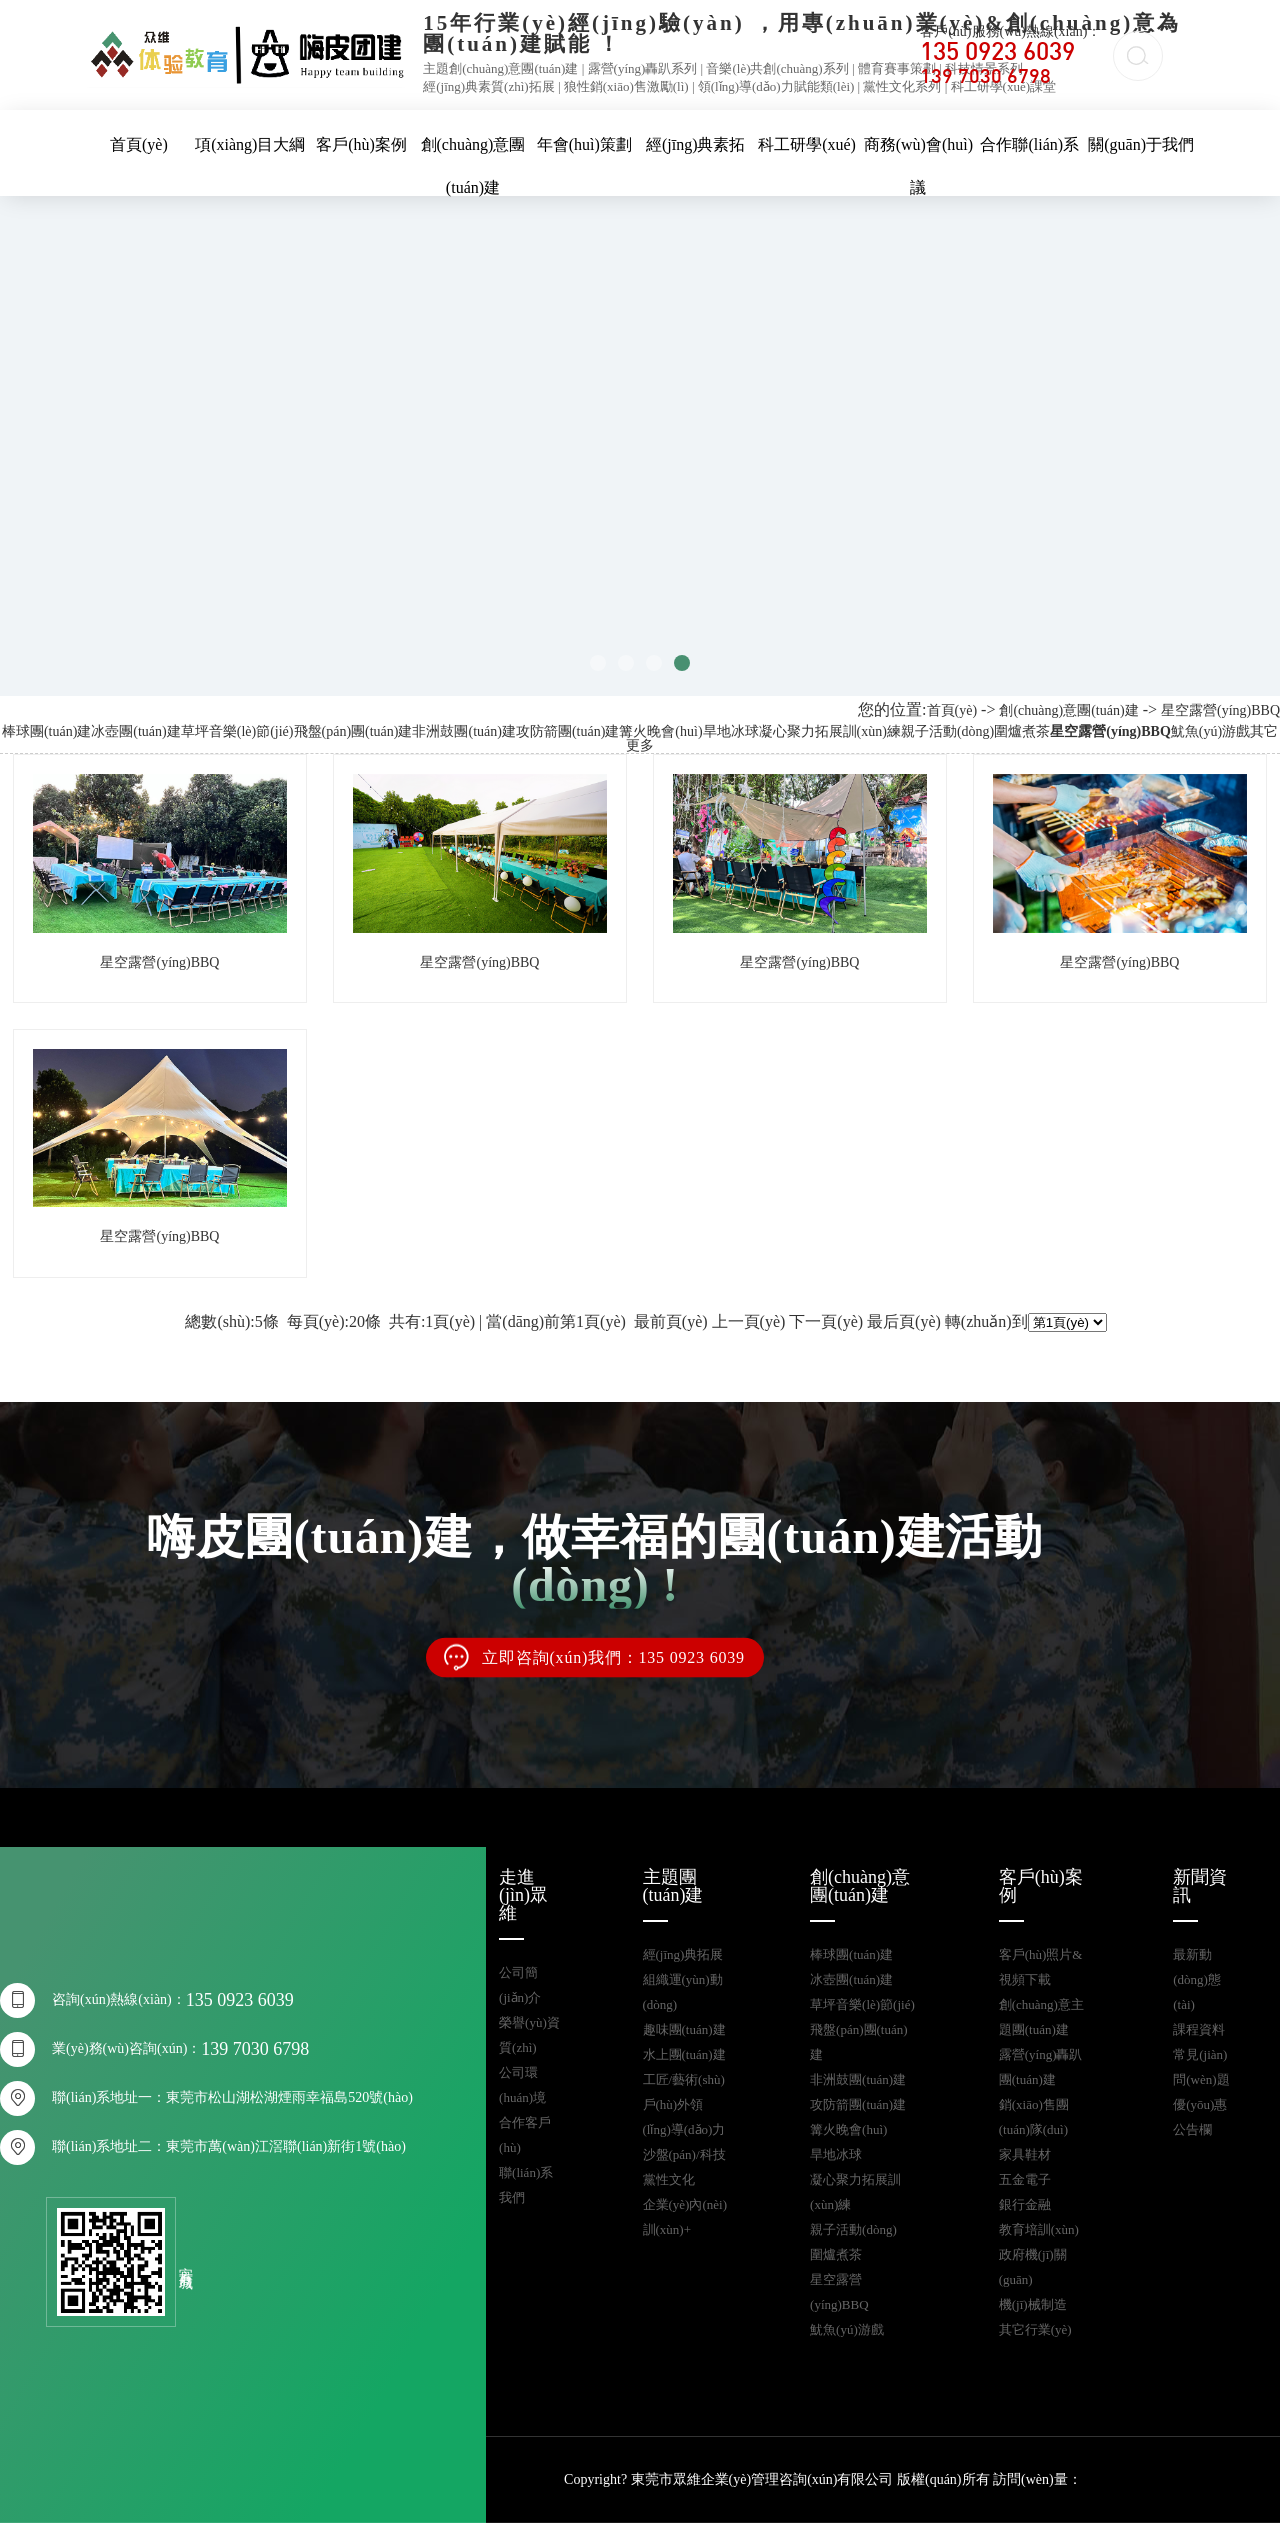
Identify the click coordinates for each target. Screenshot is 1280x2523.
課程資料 (1199, 2029)
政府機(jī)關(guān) (1033, 2267)
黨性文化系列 (902, 86)
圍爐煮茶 (1022, 731)
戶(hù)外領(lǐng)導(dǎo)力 (684, 2117)
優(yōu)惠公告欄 (1200, 2117)
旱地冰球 (731, 731)
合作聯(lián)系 (1029, 144)
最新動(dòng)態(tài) (1197, 1979)
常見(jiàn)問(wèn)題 (1201, 2067)
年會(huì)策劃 (584, 144)
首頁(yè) (139, 144)
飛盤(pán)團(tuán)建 (353, 731)
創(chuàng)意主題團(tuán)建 (1041, 2017)
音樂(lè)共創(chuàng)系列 (777, 68)
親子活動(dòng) (947, 731)
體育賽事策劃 (897, 68)
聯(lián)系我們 (526, 2185)
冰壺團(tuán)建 (135, 731)
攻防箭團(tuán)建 (567, 731)
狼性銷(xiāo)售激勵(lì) (626, 86)
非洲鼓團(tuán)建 (463, 731)
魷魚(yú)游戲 (1210, 731)
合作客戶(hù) (525, 2135)
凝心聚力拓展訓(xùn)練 (830, 731)
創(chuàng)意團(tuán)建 (1068, 710)
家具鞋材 (1025, 2154)
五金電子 (1025, 2179)
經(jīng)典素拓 (696, 144)
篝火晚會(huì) (660, 731)
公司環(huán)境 (522, 2085)
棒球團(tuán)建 (46, 731)
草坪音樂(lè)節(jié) (237, 731)
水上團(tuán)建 (684, 2054)
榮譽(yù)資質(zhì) (529, 2035)
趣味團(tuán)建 (684, 2029)
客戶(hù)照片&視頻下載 (1041, 1967)
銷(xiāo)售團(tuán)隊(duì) (1034, 2117)
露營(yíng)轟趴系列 (643, 68)
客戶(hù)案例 (361, 144)
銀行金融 (1025, 2204)
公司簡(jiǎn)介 (520, 1985)
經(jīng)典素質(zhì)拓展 (488, 86)
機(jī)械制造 (1033, 2304)
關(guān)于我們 (1141, 144)
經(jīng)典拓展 (683, 1954)
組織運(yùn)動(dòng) (683, 1992)
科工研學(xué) (807, 144)
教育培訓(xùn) (1039, 2229)
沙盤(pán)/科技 (684, 2154)
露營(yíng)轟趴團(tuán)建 (1041, 2067)
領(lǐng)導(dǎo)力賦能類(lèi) (776, 86)
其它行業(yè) (1035, 2329)
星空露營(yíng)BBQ (1220, 710)
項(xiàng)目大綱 (250, 144)
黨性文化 (669, 2179)
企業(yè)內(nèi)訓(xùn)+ (685, 2217)
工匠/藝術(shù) (684, 2079)
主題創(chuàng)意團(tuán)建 (500, 68)
